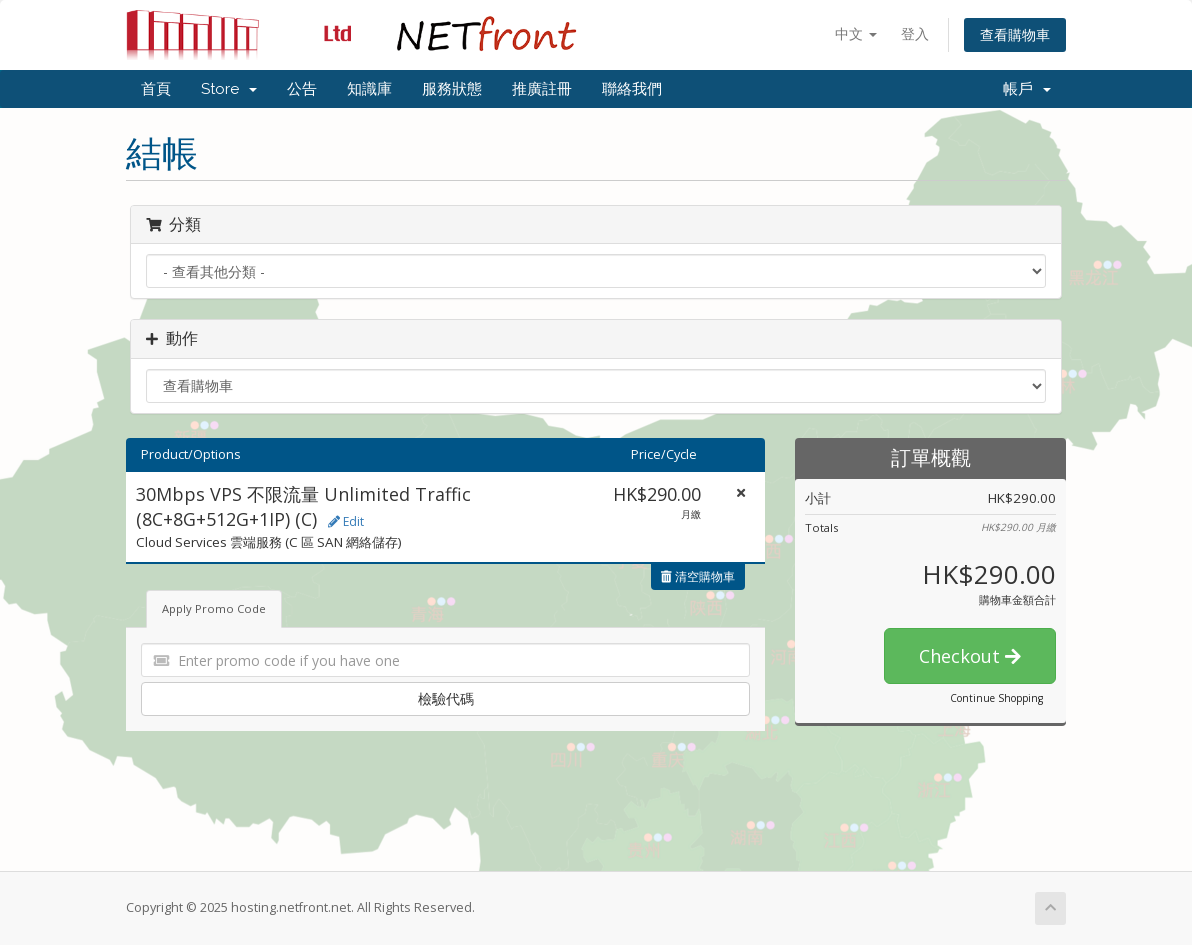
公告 (302, 89)
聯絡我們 (632, 89)
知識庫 (369, 89)
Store (229, 89)
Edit (346, 521)
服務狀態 (452, 89)
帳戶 (1027, 89)
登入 (915, 33)
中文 (856, 33)
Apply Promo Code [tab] (214, 608)
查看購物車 (1015, 34)
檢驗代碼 (446, 698)
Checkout (970, 656)
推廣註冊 (542, 89)
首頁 (156, 89)
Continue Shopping (996, 698)
